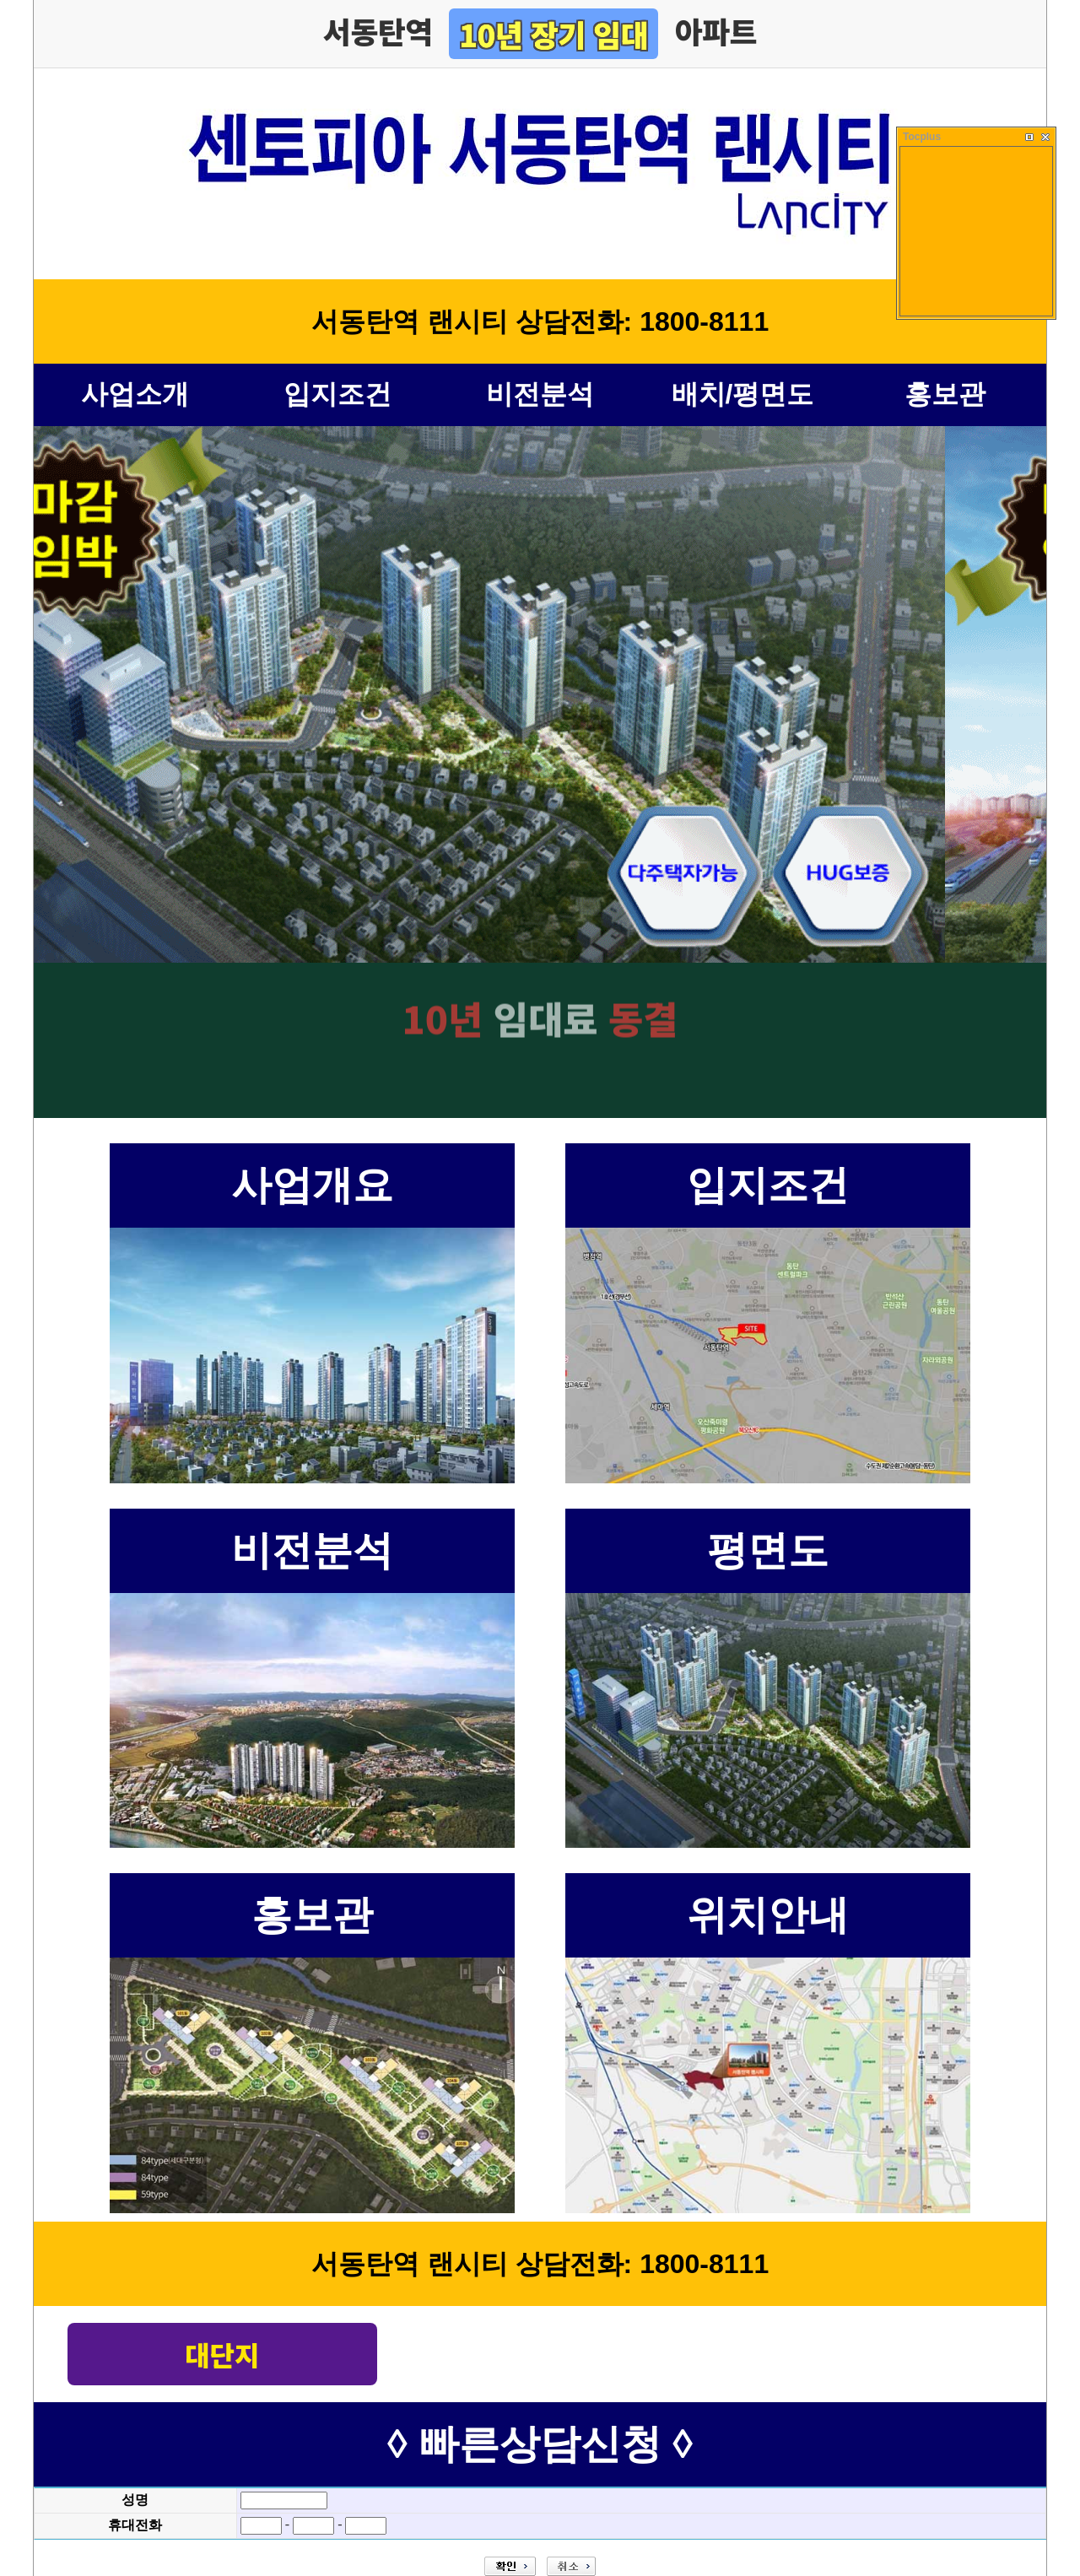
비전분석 (540, 394)
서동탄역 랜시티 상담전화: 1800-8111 (540, 321)
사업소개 (135, 394)
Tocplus (922, 137)
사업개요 (312, 1185)
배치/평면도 (743, 394)
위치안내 (768, 1915)
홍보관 (945, 394)
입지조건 (338, 394)
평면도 (768, 1550)
